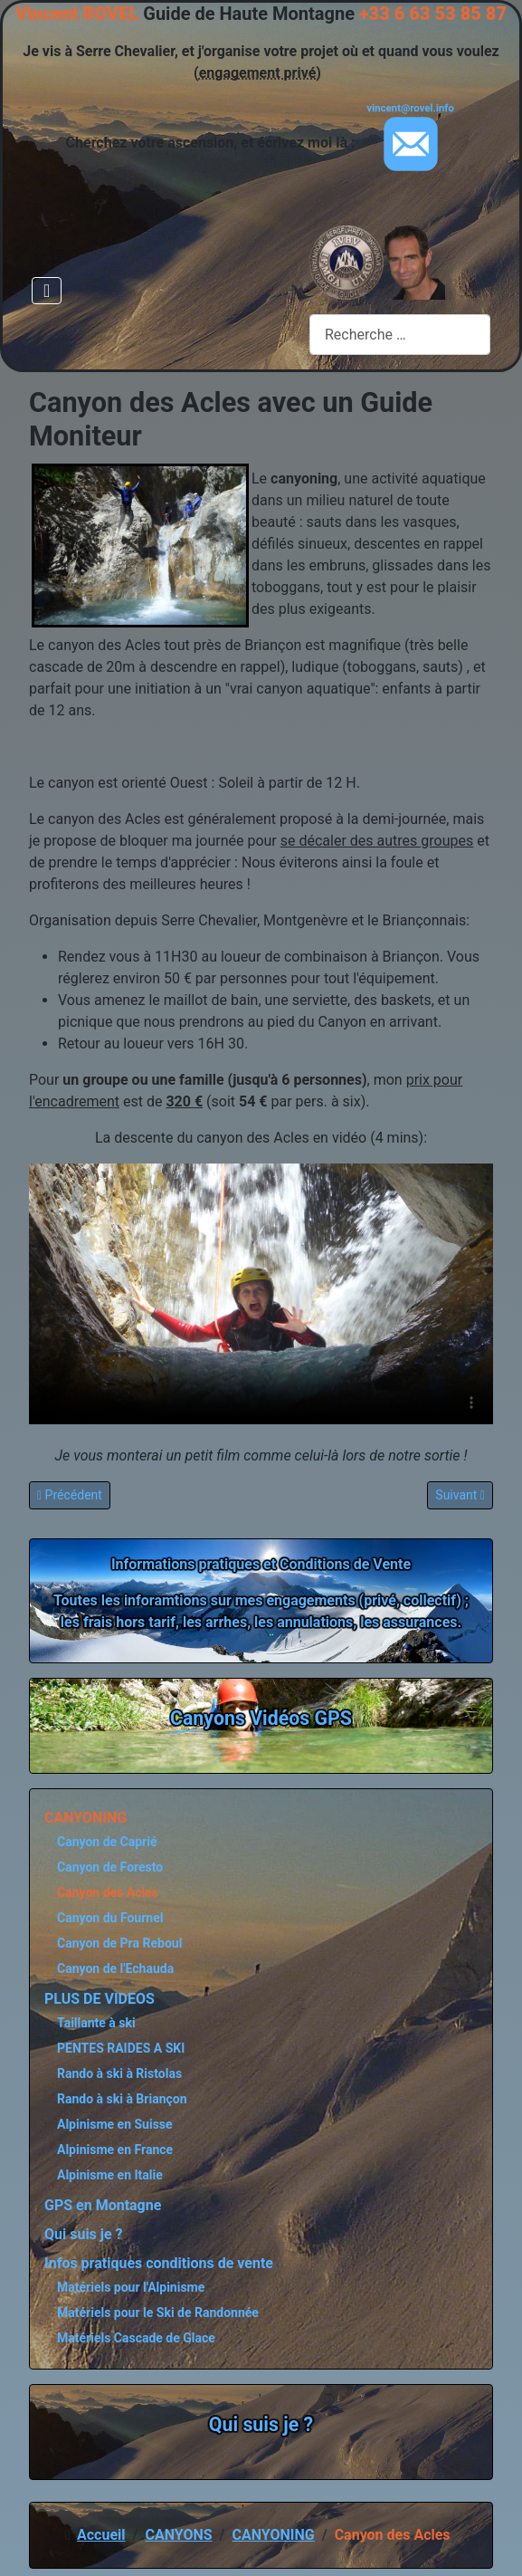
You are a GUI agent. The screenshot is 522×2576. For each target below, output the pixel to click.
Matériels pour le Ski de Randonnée (158, 2312)
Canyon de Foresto (110, 1867)
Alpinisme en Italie (110, 2175)
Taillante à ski (96, 2023)
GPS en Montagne (102, 2205)
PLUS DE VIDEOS (99, 1998)
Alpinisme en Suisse (115, 2124)
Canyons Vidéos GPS (261, 1718)
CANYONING (85, 1817)
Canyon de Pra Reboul (119, 1943)
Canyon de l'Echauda (115, 1968)
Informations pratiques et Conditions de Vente (261, 1564)
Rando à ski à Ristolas (119, 2073)
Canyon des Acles (107, 1892)
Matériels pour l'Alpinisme (130, 2287)
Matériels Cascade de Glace (136, 2338)
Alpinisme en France (115, 2149)
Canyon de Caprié (107, 1841)
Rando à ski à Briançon (122, 2099)
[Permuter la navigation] (47, 290)
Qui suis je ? (83, 2234)
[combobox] (399, 334)
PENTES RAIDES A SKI (121, 2048)
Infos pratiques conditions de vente (158, 2263)
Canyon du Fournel (110, 1917)
